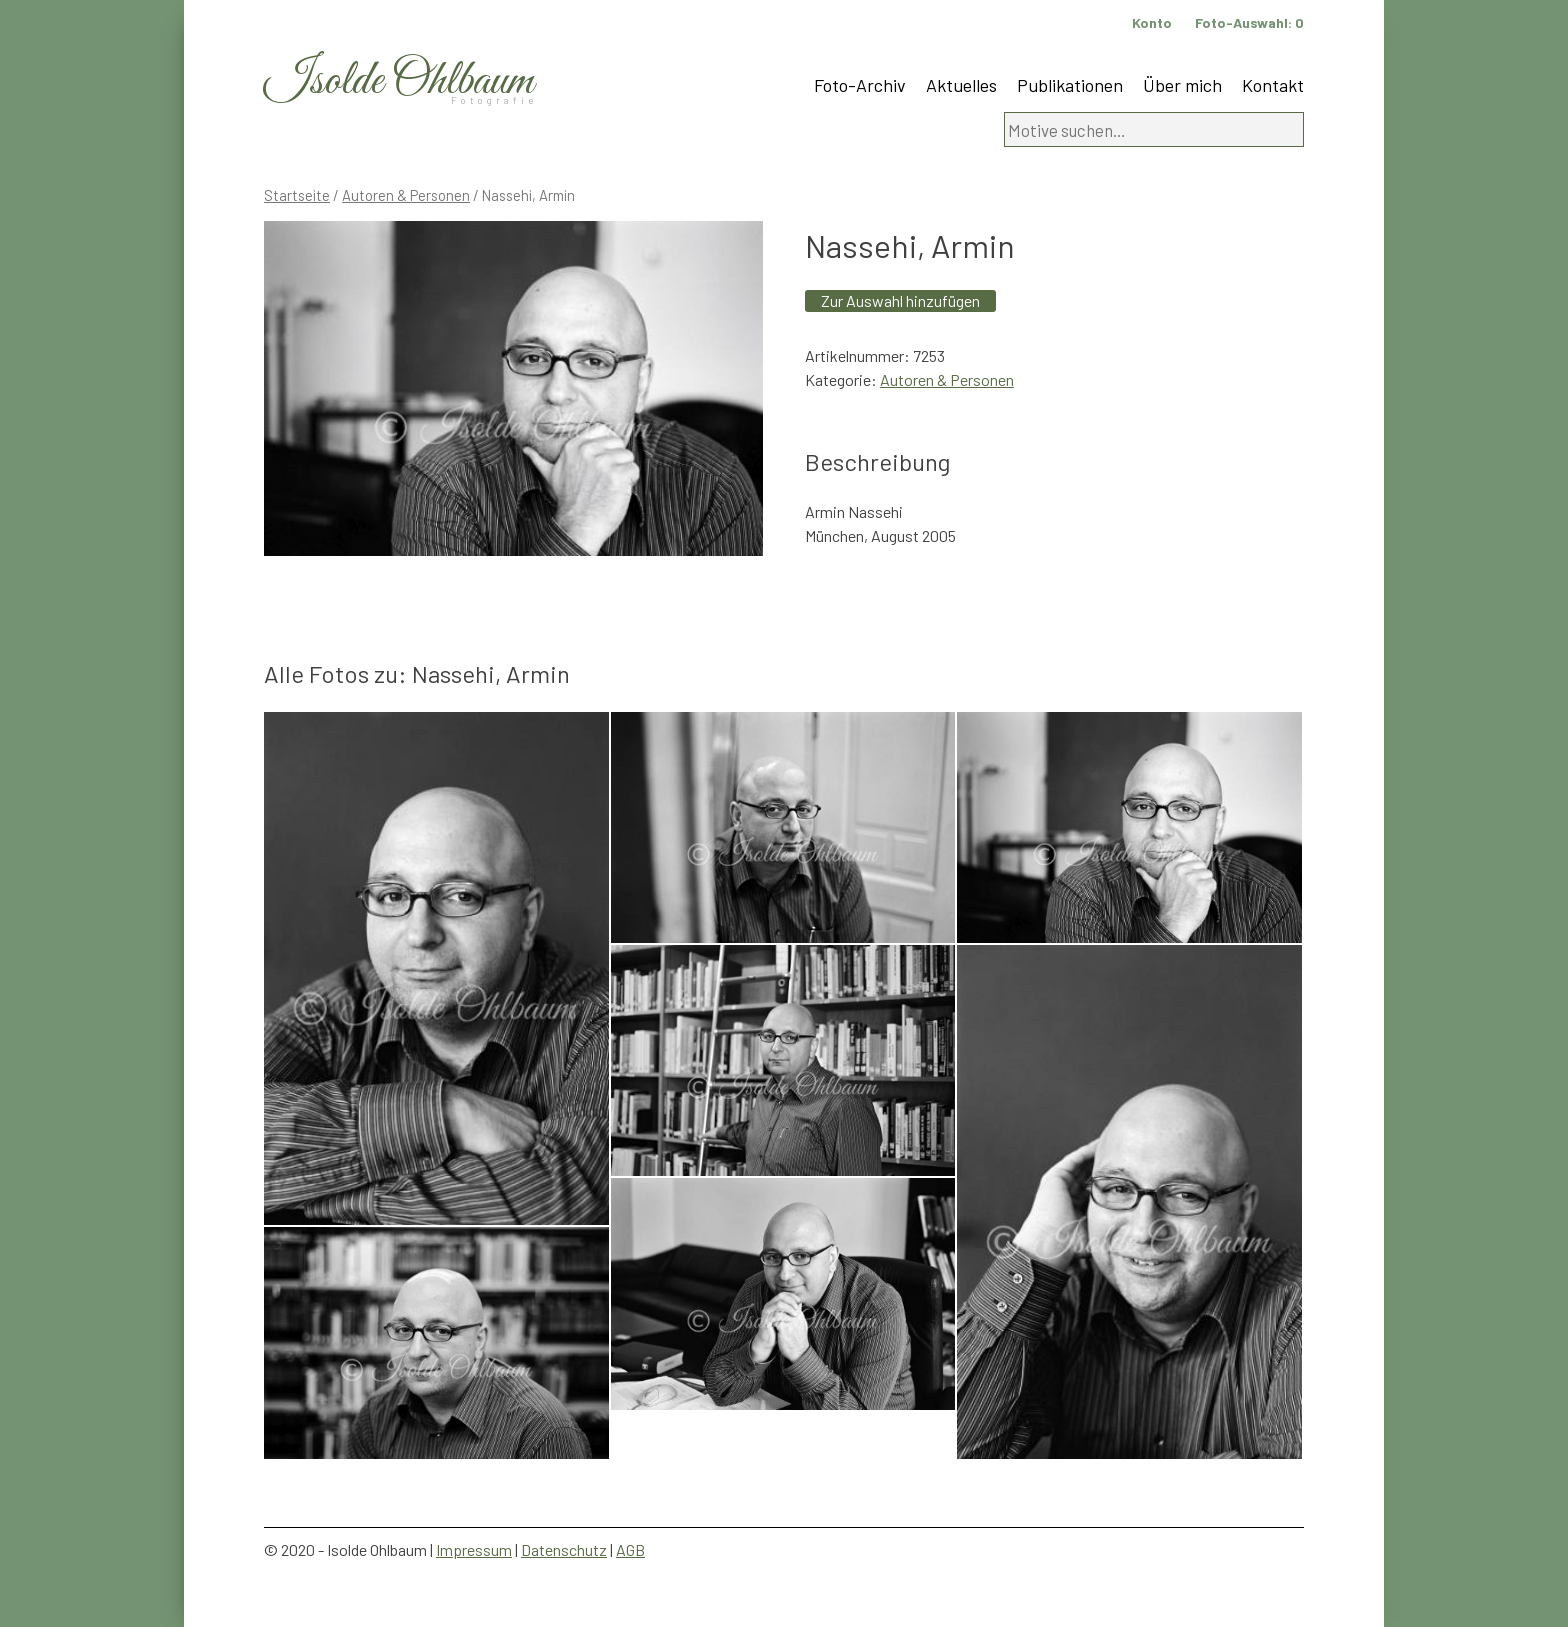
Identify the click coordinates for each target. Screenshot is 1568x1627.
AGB (630, 1549)
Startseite (297, 195)
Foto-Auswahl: (1249, 22)
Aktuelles (961, 85)
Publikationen (1070, 85)
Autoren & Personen (406, 195)
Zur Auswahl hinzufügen (900, 300)
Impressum (474, 1549)
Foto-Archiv (860, 85)
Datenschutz (564, 1549)
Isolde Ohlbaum (399, 81)
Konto (1152, 22)
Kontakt (1273, 85)
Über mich (1182, 85)
